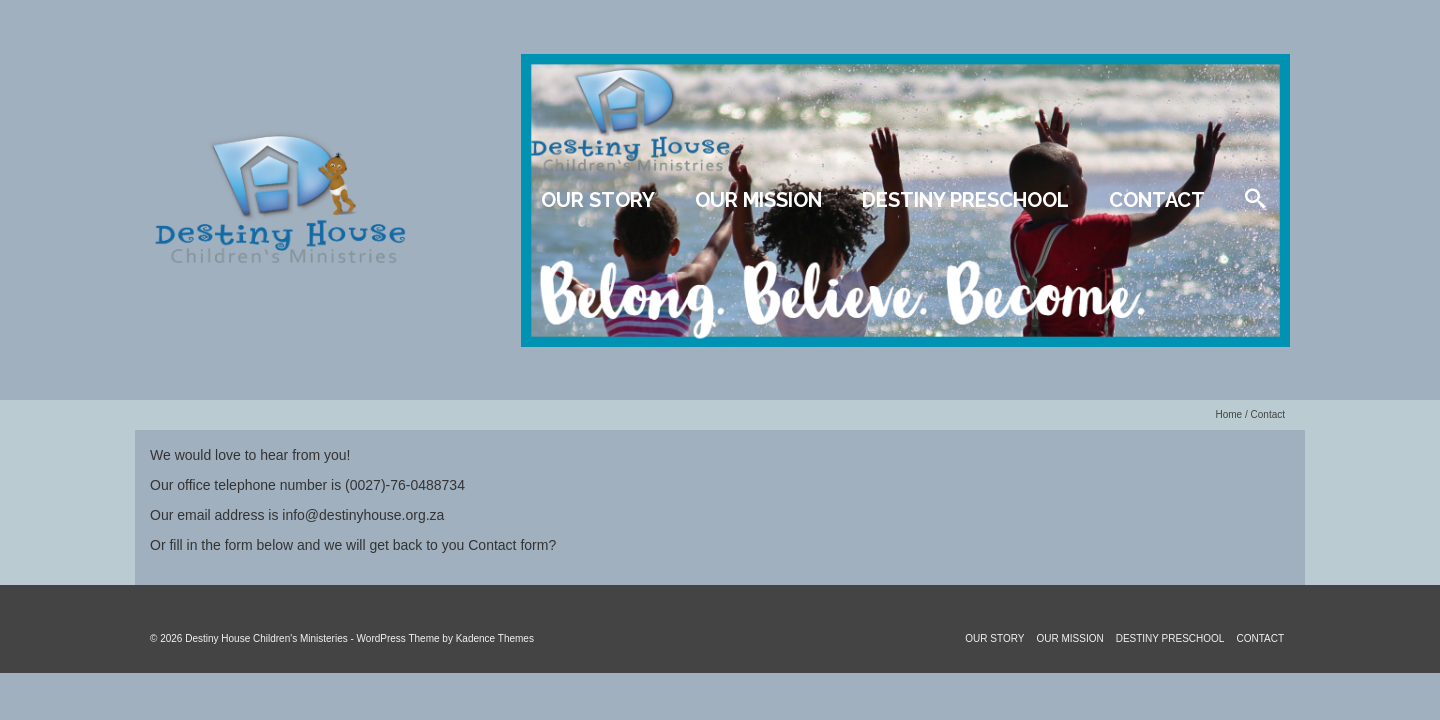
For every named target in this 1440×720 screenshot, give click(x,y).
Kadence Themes (495, 638)
